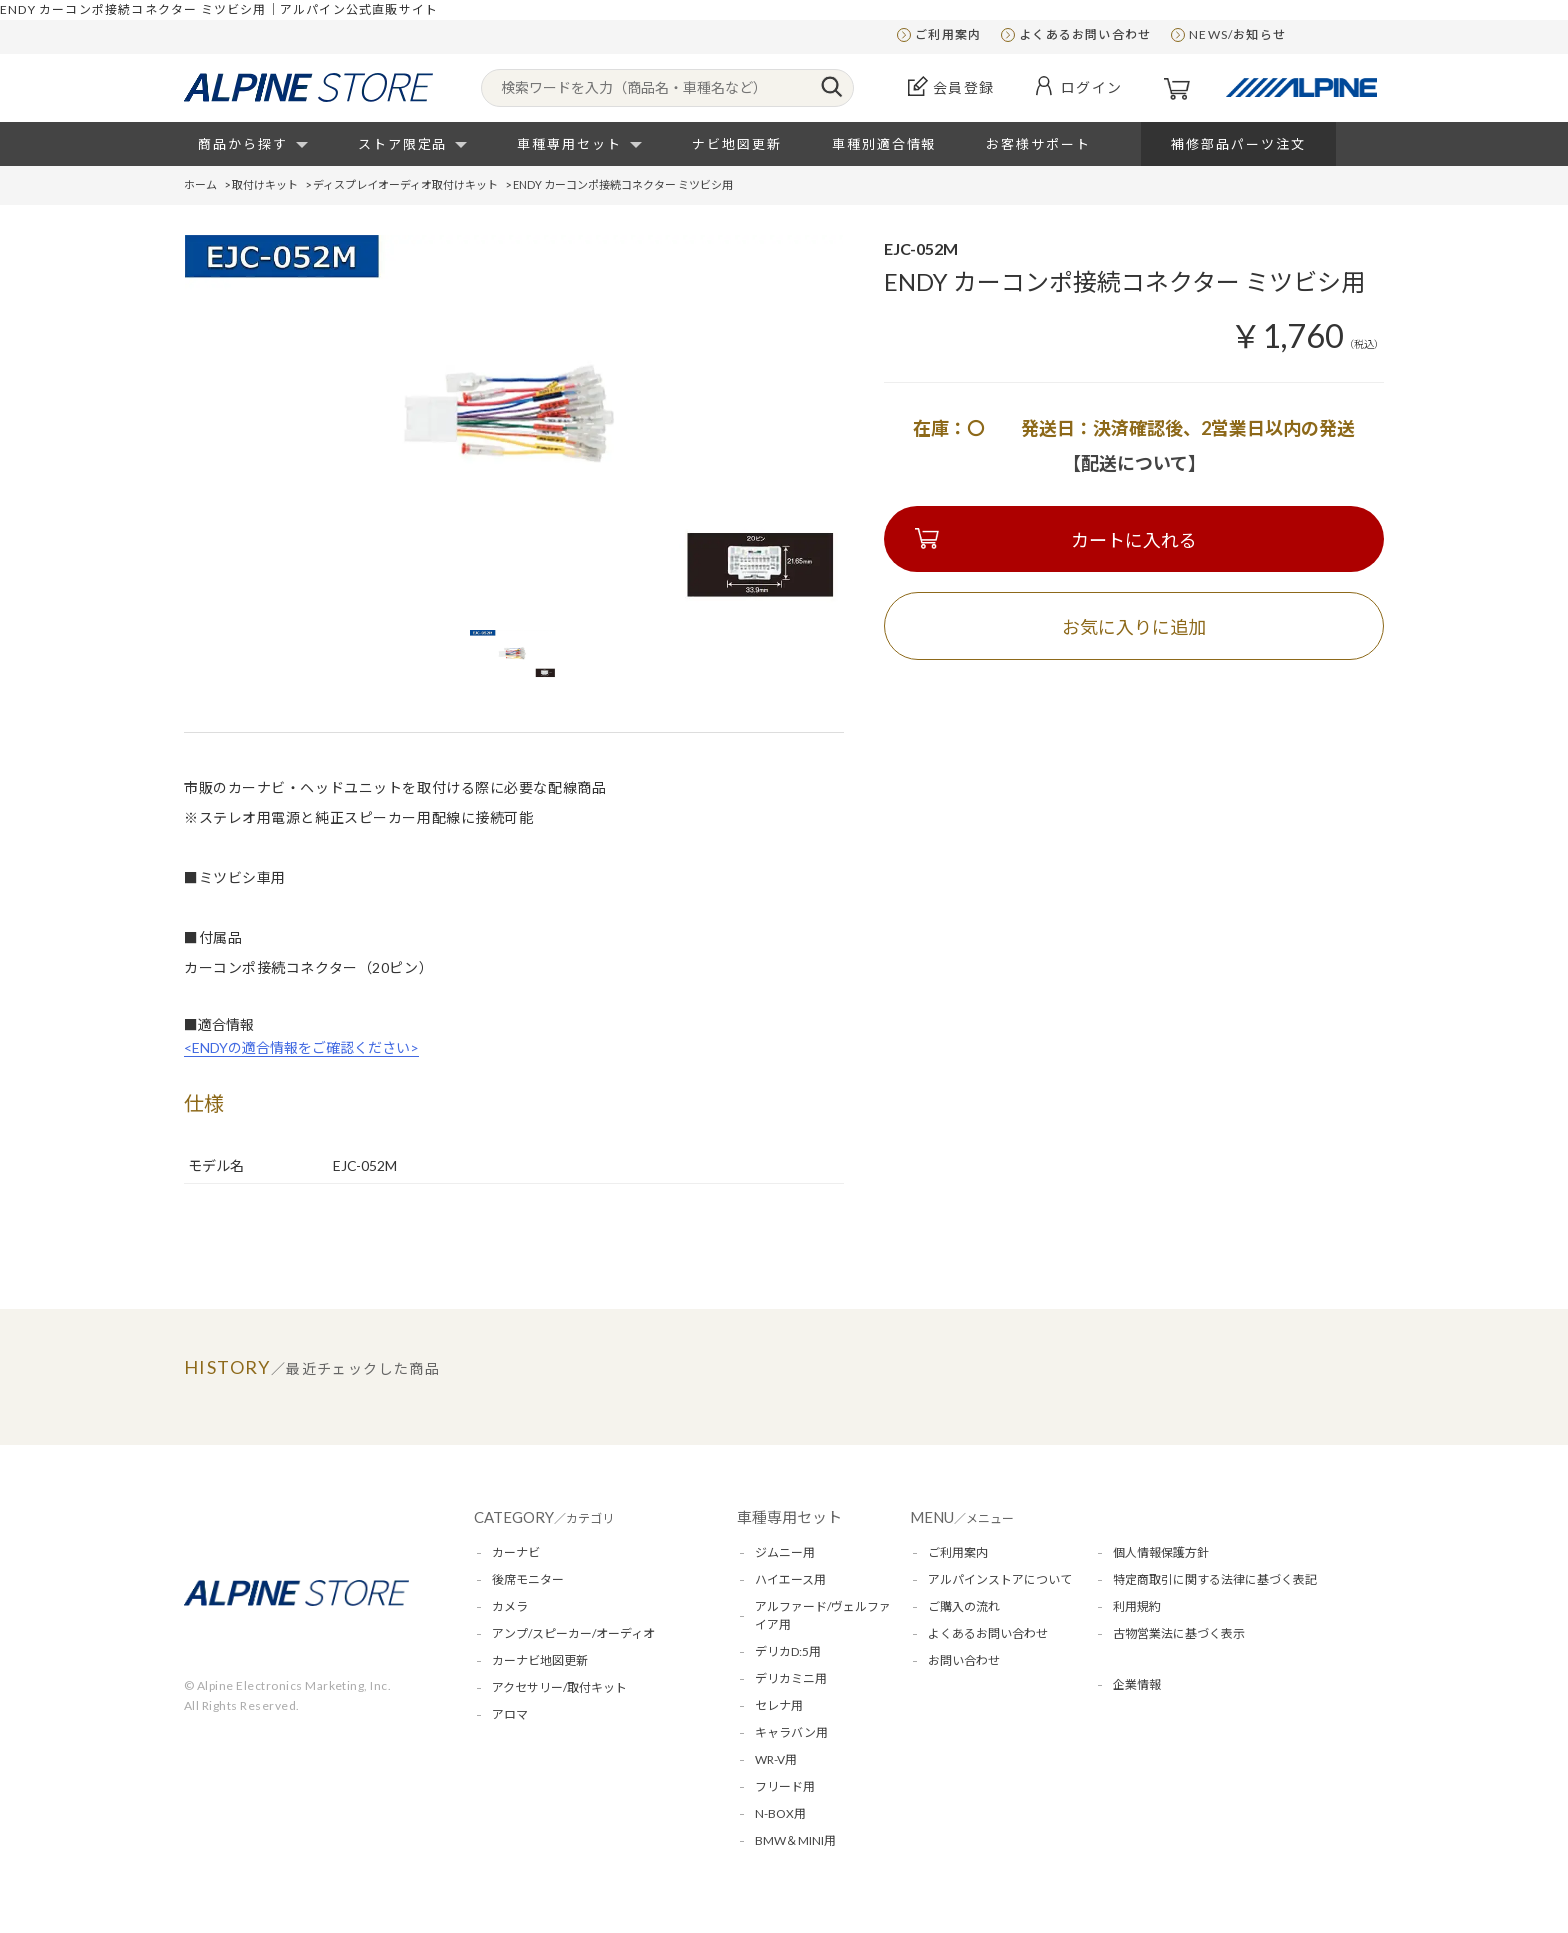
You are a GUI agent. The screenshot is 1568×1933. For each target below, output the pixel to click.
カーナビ (516, 1552)
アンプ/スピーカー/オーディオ (573, 1633)
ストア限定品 (403, 144)
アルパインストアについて (1000, 1579)
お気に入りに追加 (1134, 627)
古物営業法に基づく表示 (1179, 1633)
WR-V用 (776, 1759)
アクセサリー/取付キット (559, 1687)
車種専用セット (569, 144)
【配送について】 (1134, 463)
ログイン (1092, 87)
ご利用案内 (948, 34)
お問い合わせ (964, 1660)
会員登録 (964, 87)
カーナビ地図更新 (540, 1660)
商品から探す (243, 144)
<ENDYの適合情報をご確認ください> (301, 1047)
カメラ (510, 1606)
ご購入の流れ (964, 1606)
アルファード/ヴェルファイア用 (823, 1615)
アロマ (510, 1714)
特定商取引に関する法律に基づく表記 (1215, 1579)
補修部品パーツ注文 (1238, 144)
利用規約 (1137, 1606)
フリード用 (785, 1786)
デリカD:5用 (788, 1651)
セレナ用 (779, 1705)
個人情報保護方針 (1161, 1552)
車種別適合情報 (884, 144)
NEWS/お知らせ (1237, 34)
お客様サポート (1038, 144)
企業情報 (1137, 1684)
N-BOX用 (780, 1813)
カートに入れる (1134, 540)
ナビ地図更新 (737, 144)
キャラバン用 (791, 1732)
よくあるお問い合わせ (1085, 34)
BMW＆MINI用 (795, 1840)
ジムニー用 (785, 1552)
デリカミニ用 (791, 1678)
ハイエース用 (790, 1579)
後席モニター (528, 1579)
